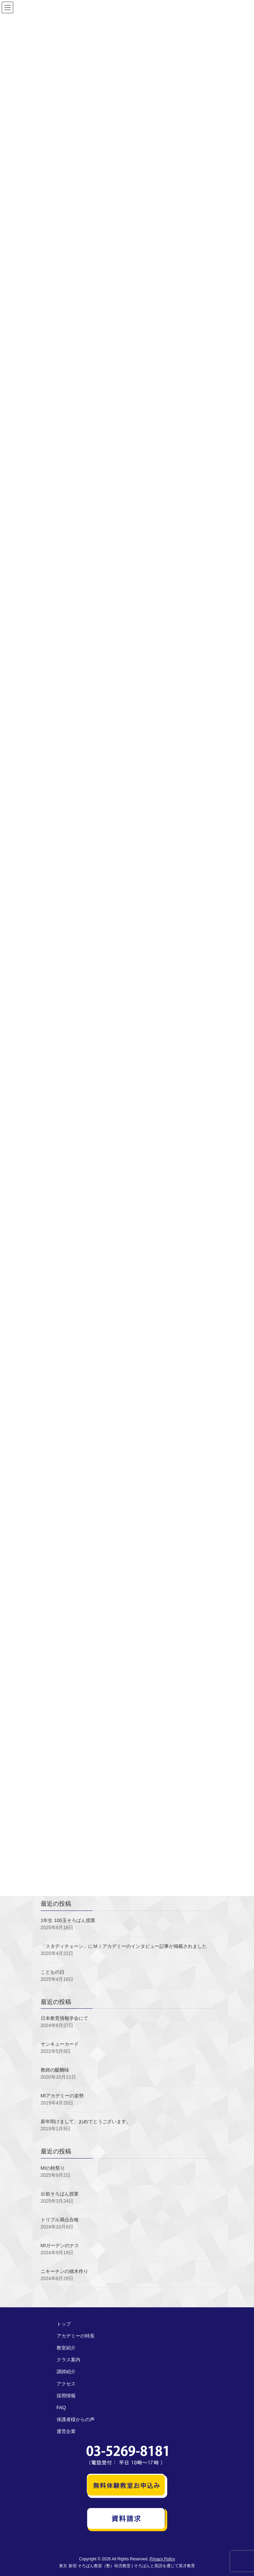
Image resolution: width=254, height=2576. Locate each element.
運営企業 (66, 2431)
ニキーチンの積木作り (64, 2271)
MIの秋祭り (53, 2168)
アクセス (66, 2383)
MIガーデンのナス (60, 2245)
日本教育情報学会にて (64, 2018)
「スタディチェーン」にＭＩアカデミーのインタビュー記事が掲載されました (124, 1946)
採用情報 (66, 2395)
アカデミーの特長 (76, 2336)
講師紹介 (66, 2371)
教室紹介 (66, 2347)
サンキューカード (60, 2044)
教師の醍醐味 (55, 2070)
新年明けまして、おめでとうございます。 (86, 2121)
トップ (64, 2324)
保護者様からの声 (76, 2419)
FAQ (61, 2407)
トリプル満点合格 (60, 2219)
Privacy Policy (162, 2559)
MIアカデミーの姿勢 (62, 2095)
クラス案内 (68, 2359)
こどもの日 (52, 1972)
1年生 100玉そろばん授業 (68, 1920)
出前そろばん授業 (60, 2194)
